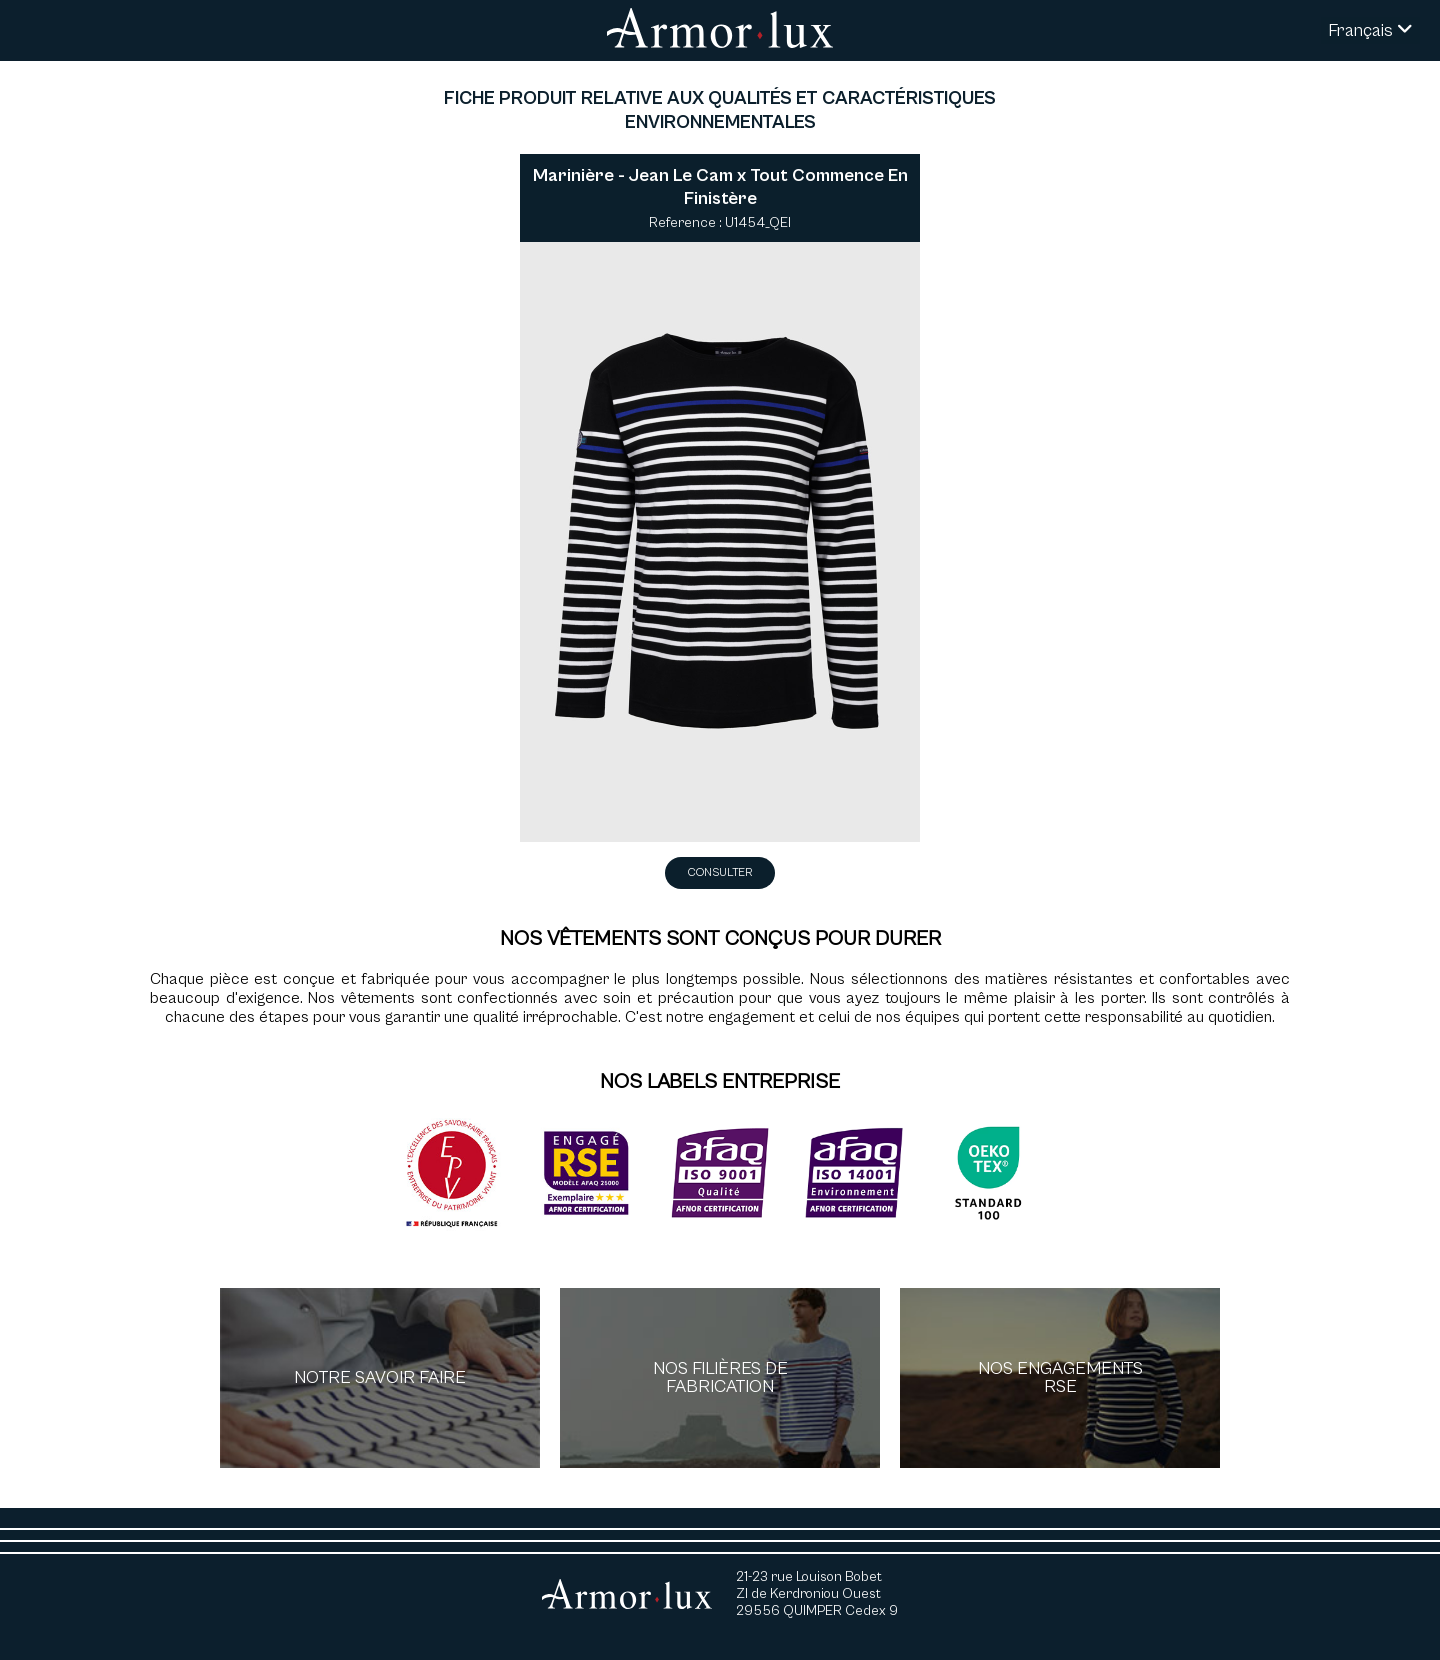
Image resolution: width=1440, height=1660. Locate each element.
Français (1370, 30)
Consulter (720, 872)
